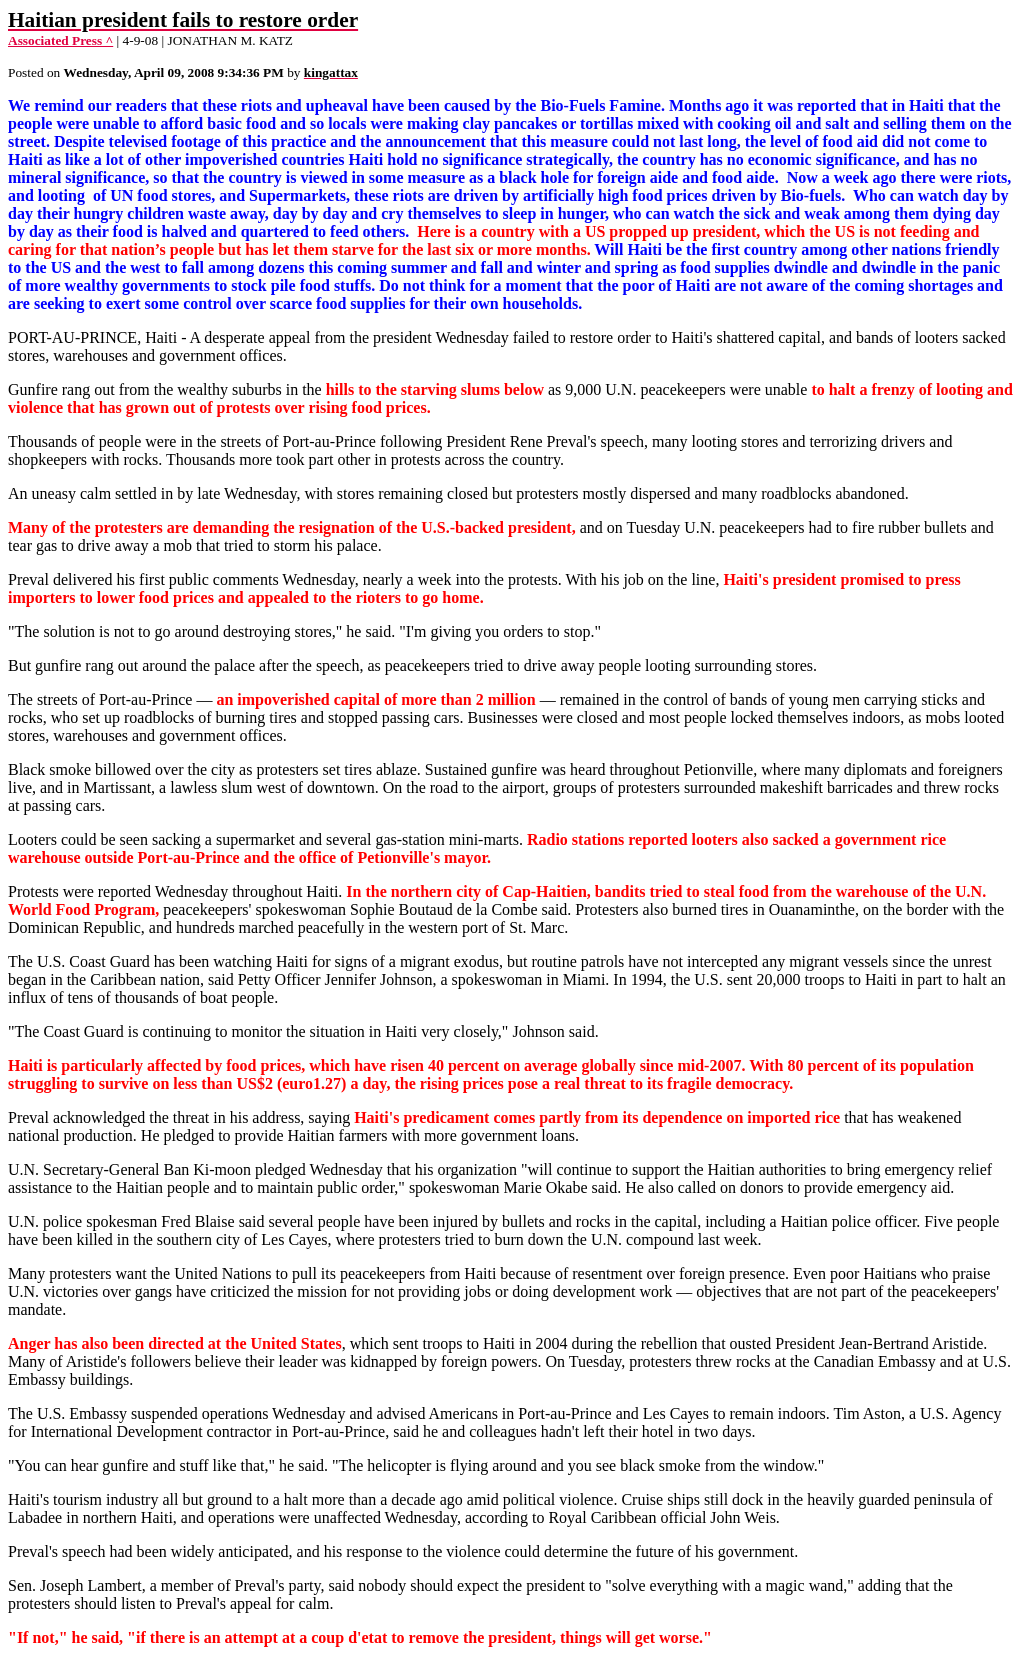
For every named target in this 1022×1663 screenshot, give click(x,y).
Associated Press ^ (60, 40)
